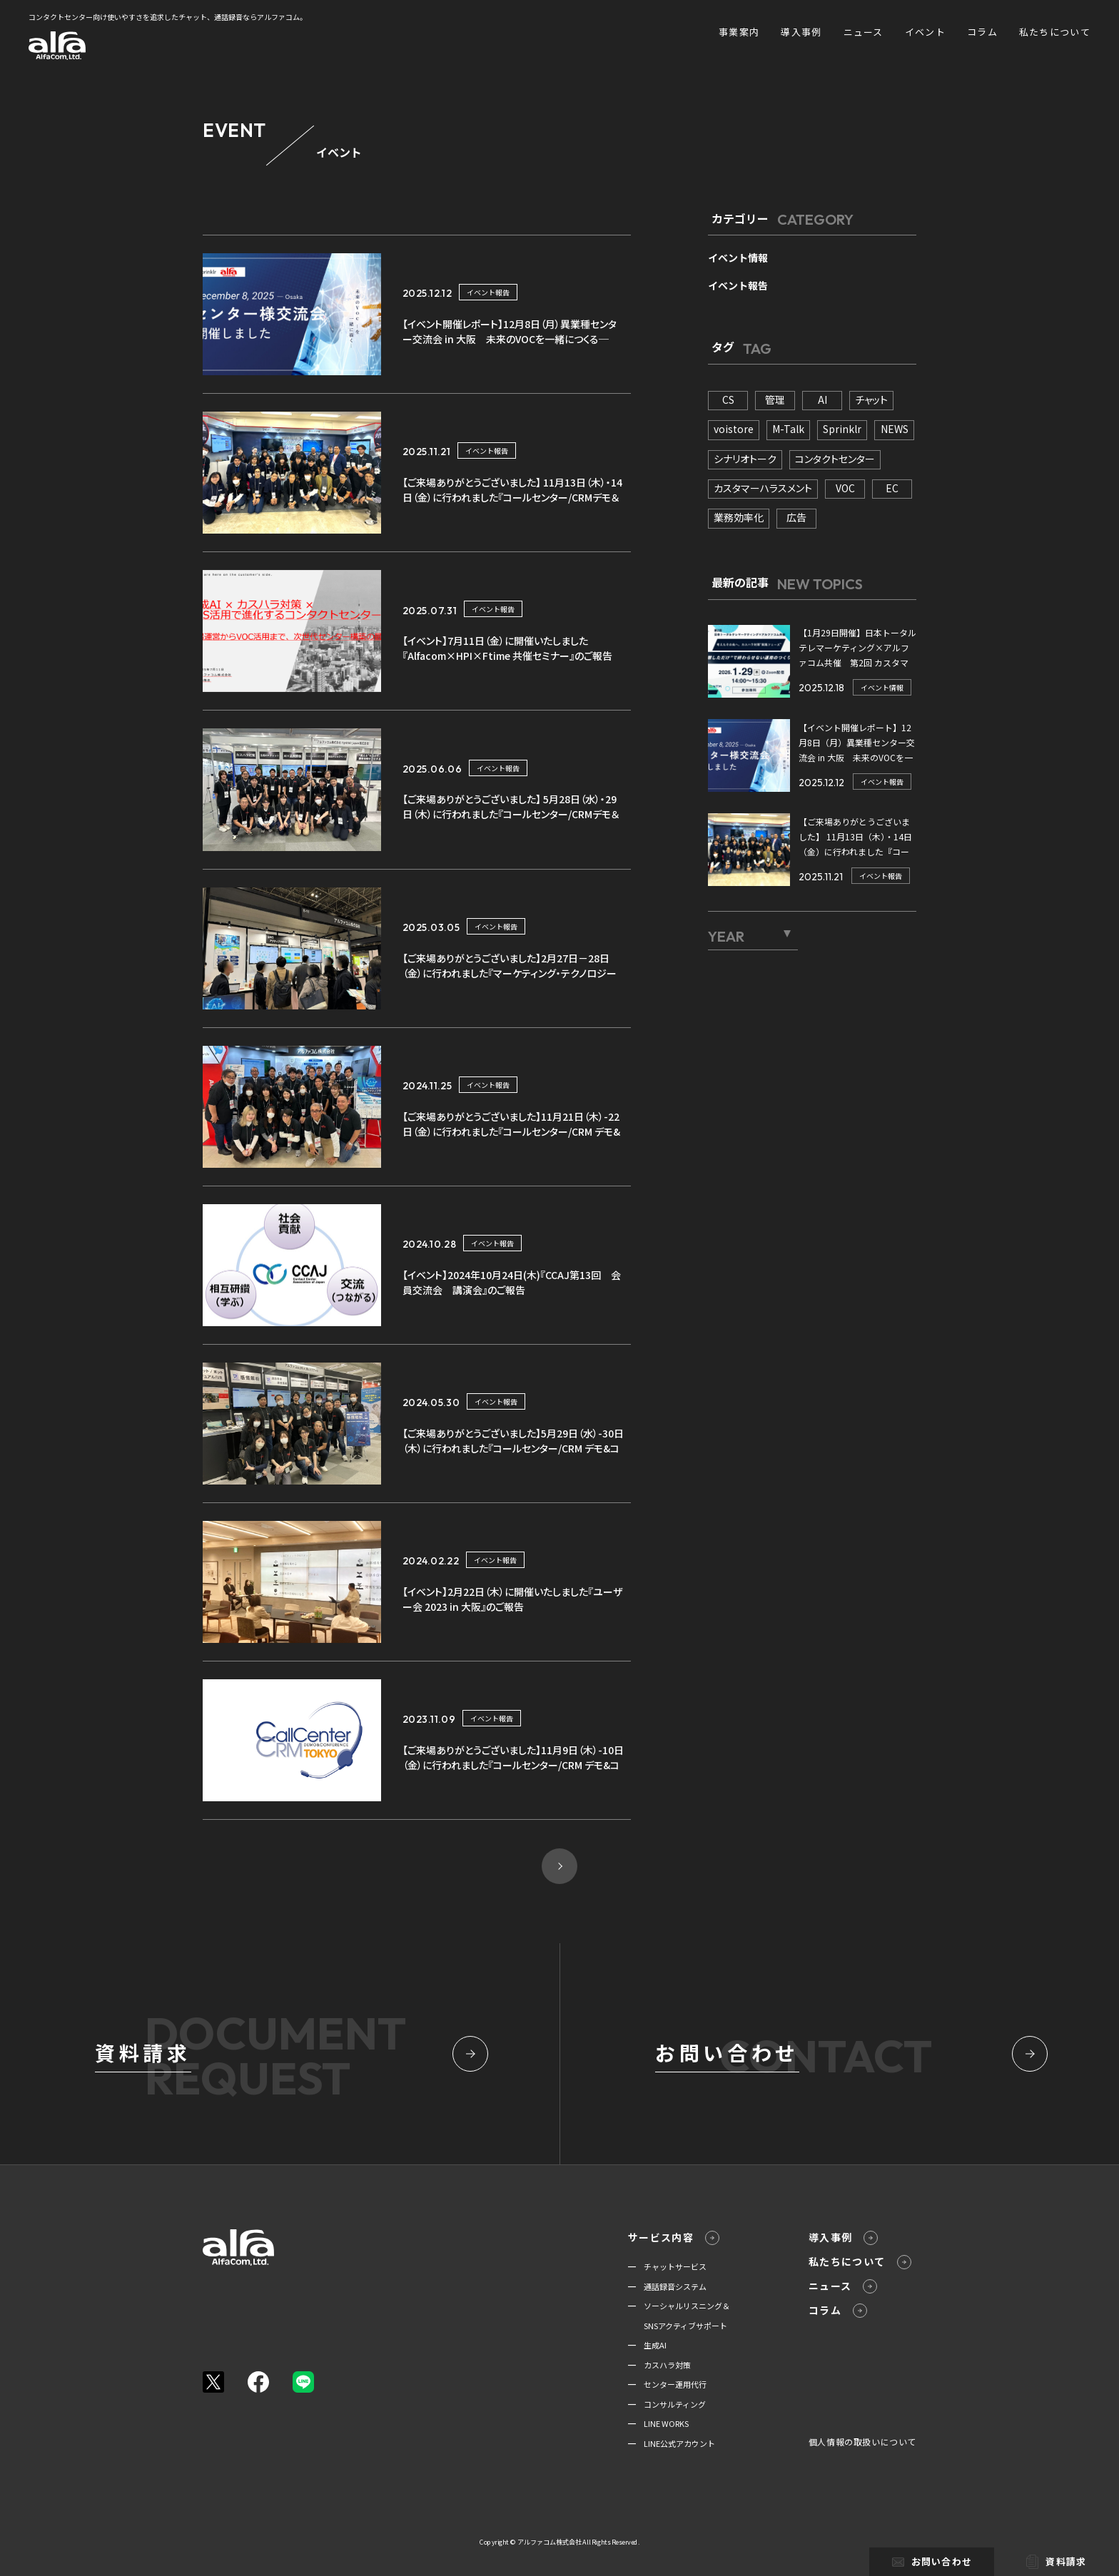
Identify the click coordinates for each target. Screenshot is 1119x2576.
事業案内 (739, 32)
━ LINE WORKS (658, 2423)
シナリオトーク (745, 459)
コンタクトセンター (835, 459)
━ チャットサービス (667, 2266)
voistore (734, 429)
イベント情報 (738, 257)
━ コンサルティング (667, 2404)
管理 (775, 399)
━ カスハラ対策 (659, 2365)
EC (892, 488)
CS (728, 399)
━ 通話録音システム (667, 2286)
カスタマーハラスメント (763, 488)
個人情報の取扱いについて (862, 2441)
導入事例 (801, 32)
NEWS (894, 429)
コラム (982, 32)
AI (822, 399)
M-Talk (788, 429)
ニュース (863, 32)
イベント (925, 32)
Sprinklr (842, 429)
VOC (845, 488)
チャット (871, 399)
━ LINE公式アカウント (671, 2443)
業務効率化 (739, 517)
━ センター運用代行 (667, 2384)
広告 (796, 517)
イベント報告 (488, 292)
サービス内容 (673, 2237)
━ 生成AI (647, 2345)
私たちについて (1054, 32)
